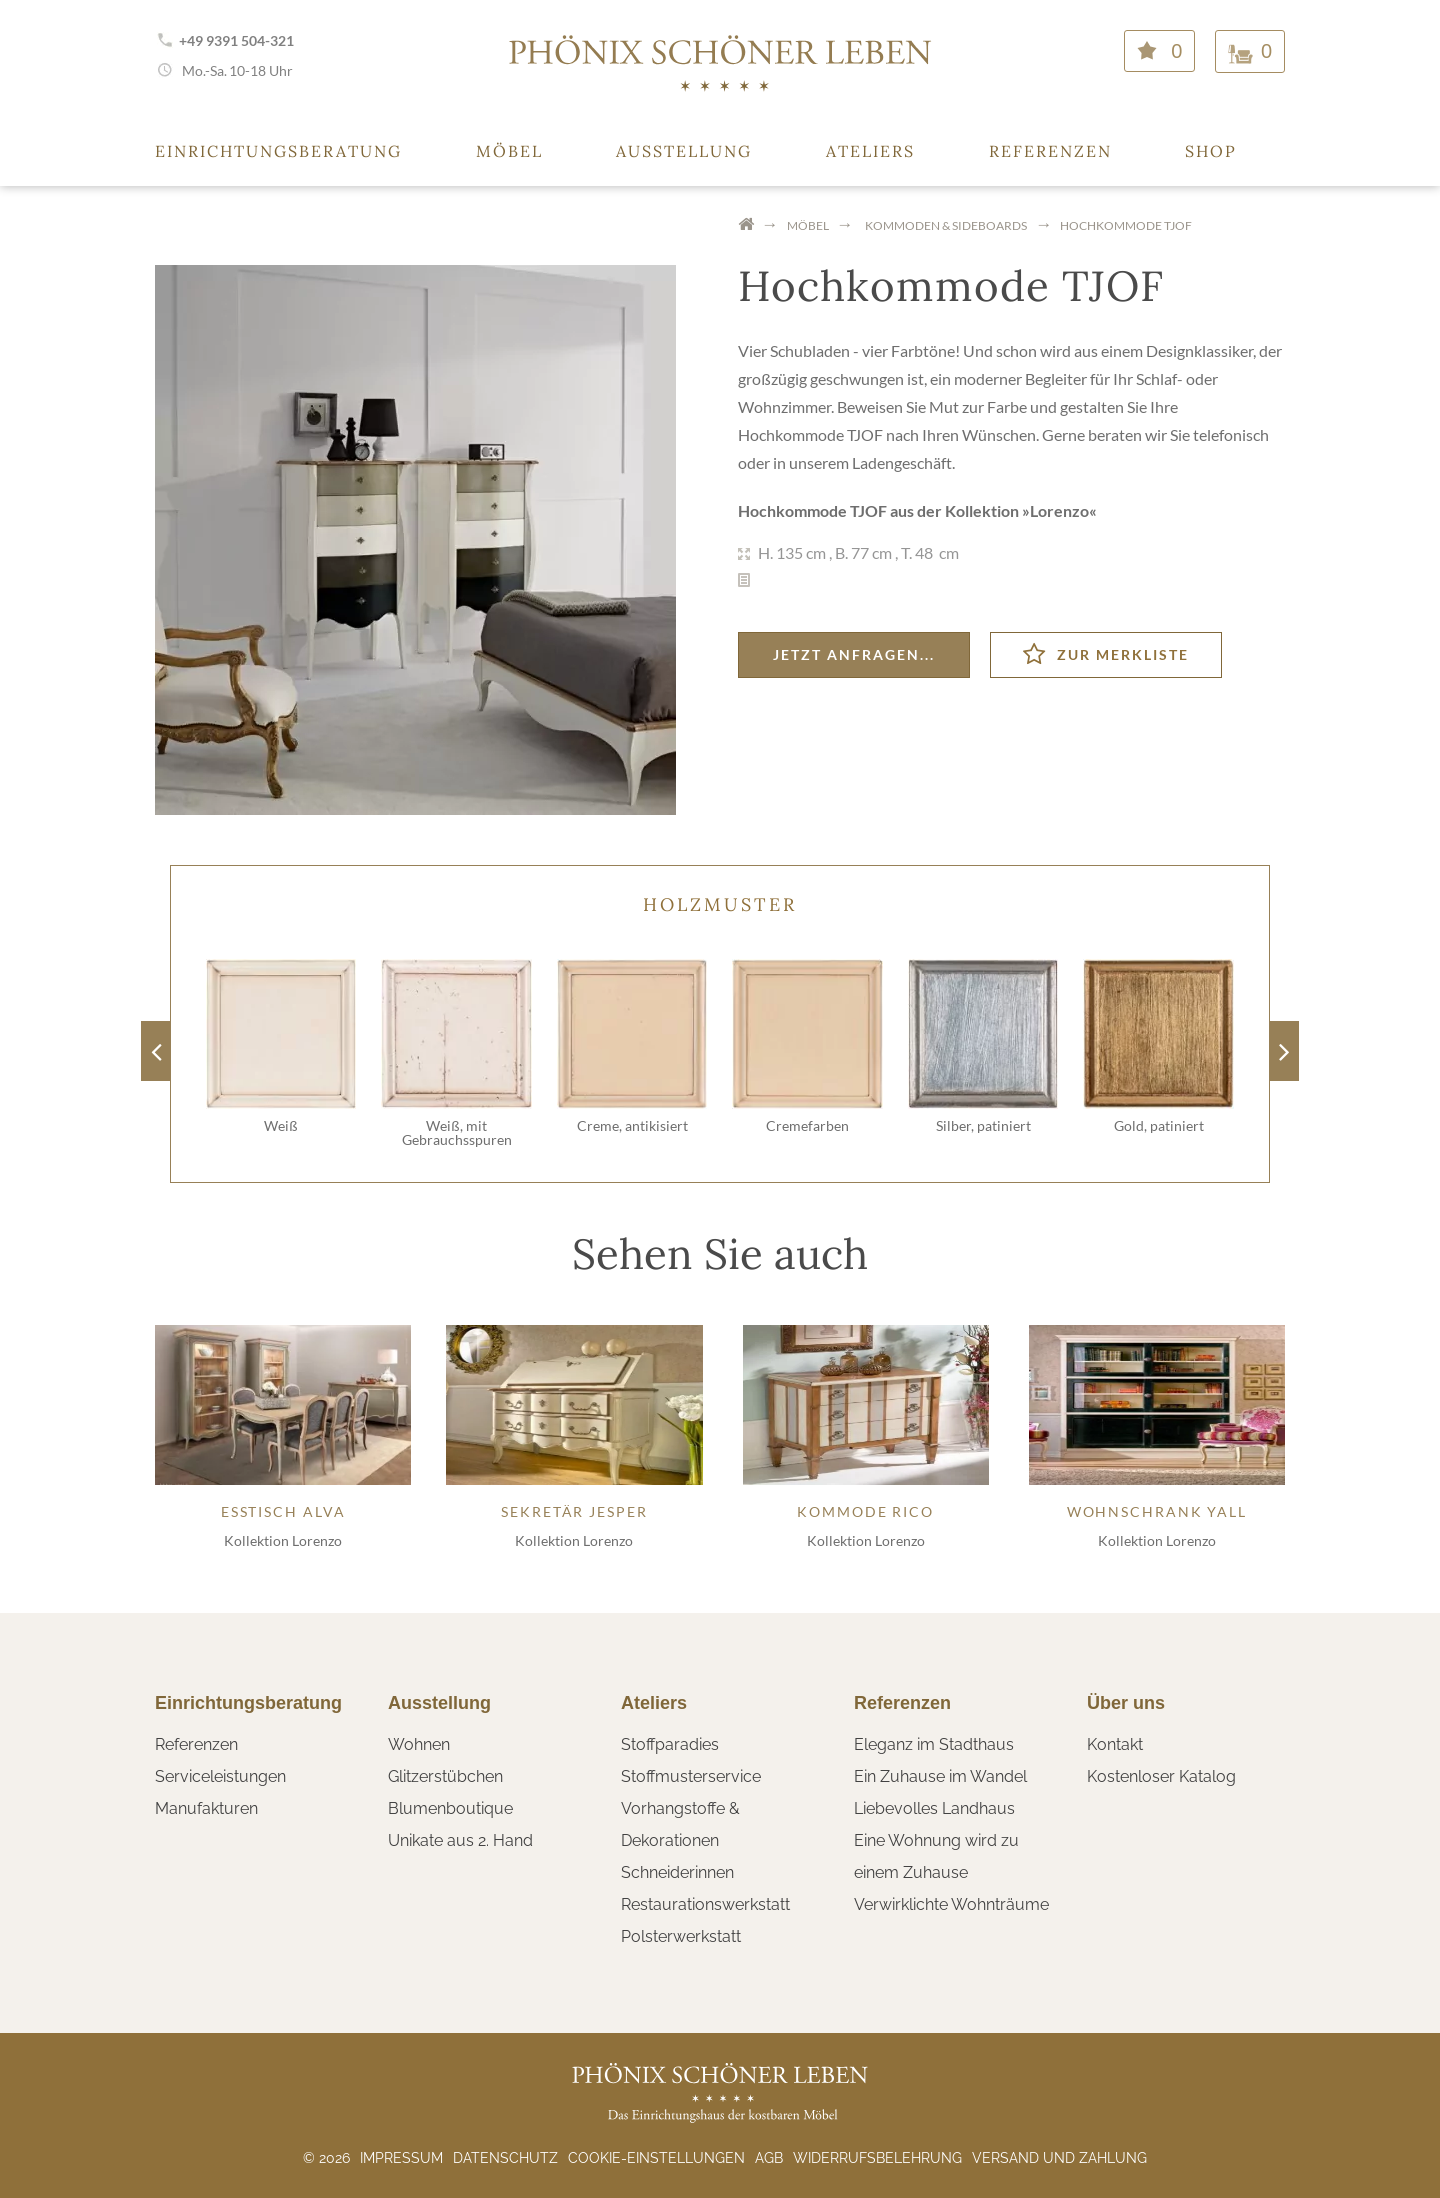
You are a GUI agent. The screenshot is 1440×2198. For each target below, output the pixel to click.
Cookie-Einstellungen (656, 2158)
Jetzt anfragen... (854, 654)
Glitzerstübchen (445, 1776)
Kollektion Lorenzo (283, 1540)
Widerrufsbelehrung (877, 2158)
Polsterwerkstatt (681, 1936)
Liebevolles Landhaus (934, 1808)
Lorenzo (1059, 510)
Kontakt (1115, 1744)
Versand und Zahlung (1059, 2158)
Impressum (401, 2158)
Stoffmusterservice (691, 1776)
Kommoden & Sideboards (946, 225)
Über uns (1126, 1703)
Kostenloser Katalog (1161, 1776)
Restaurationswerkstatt (705, 1904)
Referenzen (1050, 151)
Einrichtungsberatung (278, 151)
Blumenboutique (450, 1808)
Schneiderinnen (677, 1872)
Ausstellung (684, 151)
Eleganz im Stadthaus (934, 1744)
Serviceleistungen (220, 1776)
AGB (769, 2158)
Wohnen (419, 1744)
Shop (1211, 151)
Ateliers (870, 151)
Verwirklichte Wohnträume (951, 1904)
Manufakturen (206, 1808)
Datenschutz (505, 2158)
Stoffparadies (670, 1744)
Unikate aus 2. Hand (460, 1840)
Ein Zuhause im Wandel (940, 1776)
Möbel (509, 151)
